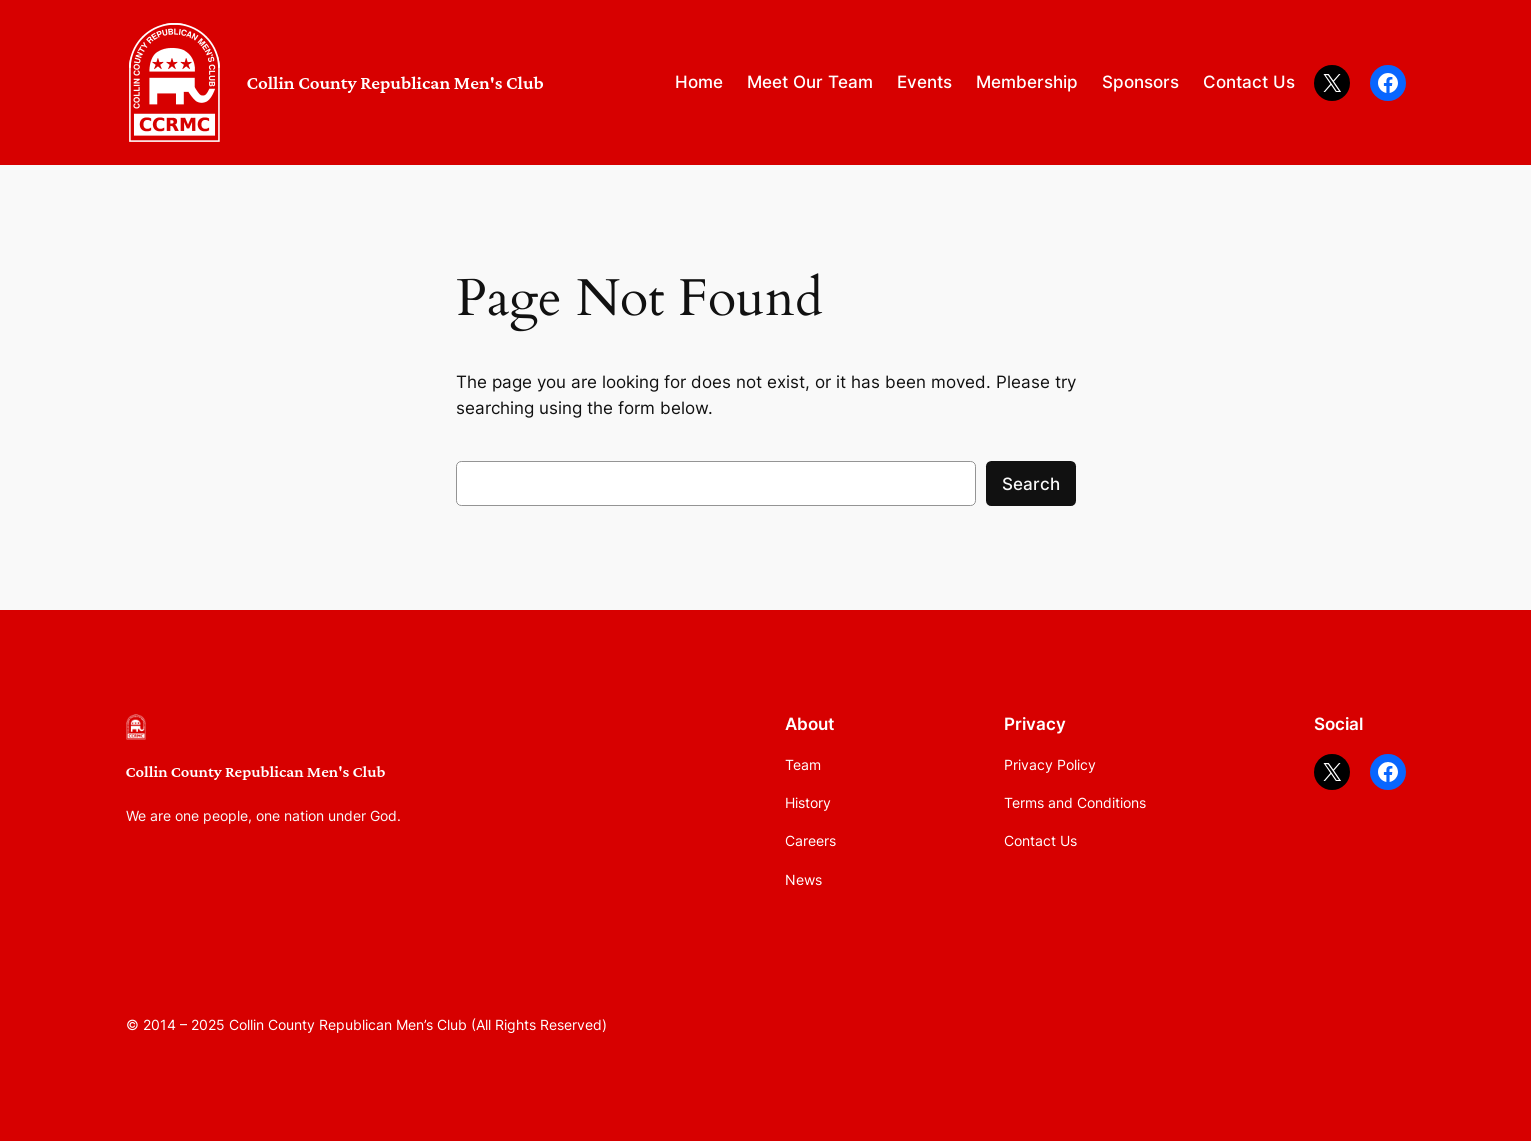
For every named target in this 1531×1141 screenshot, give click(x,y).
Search (1031, 484)
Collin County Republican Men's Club (395, 82)
